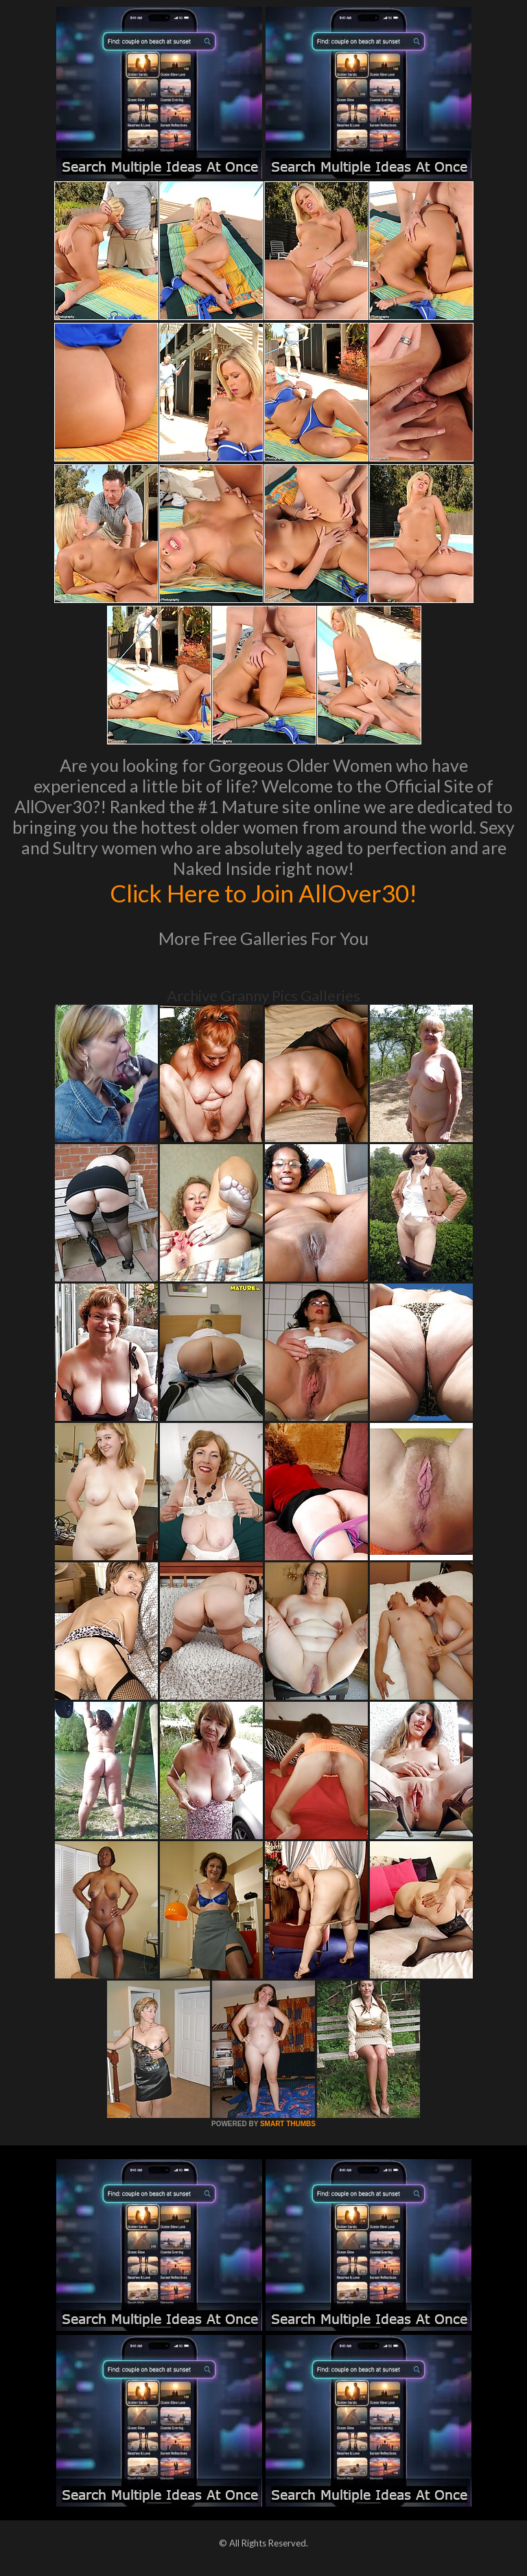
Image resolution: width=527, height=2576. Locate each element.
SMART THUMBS (288, 2124)
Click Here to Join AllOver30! (263, 892)
